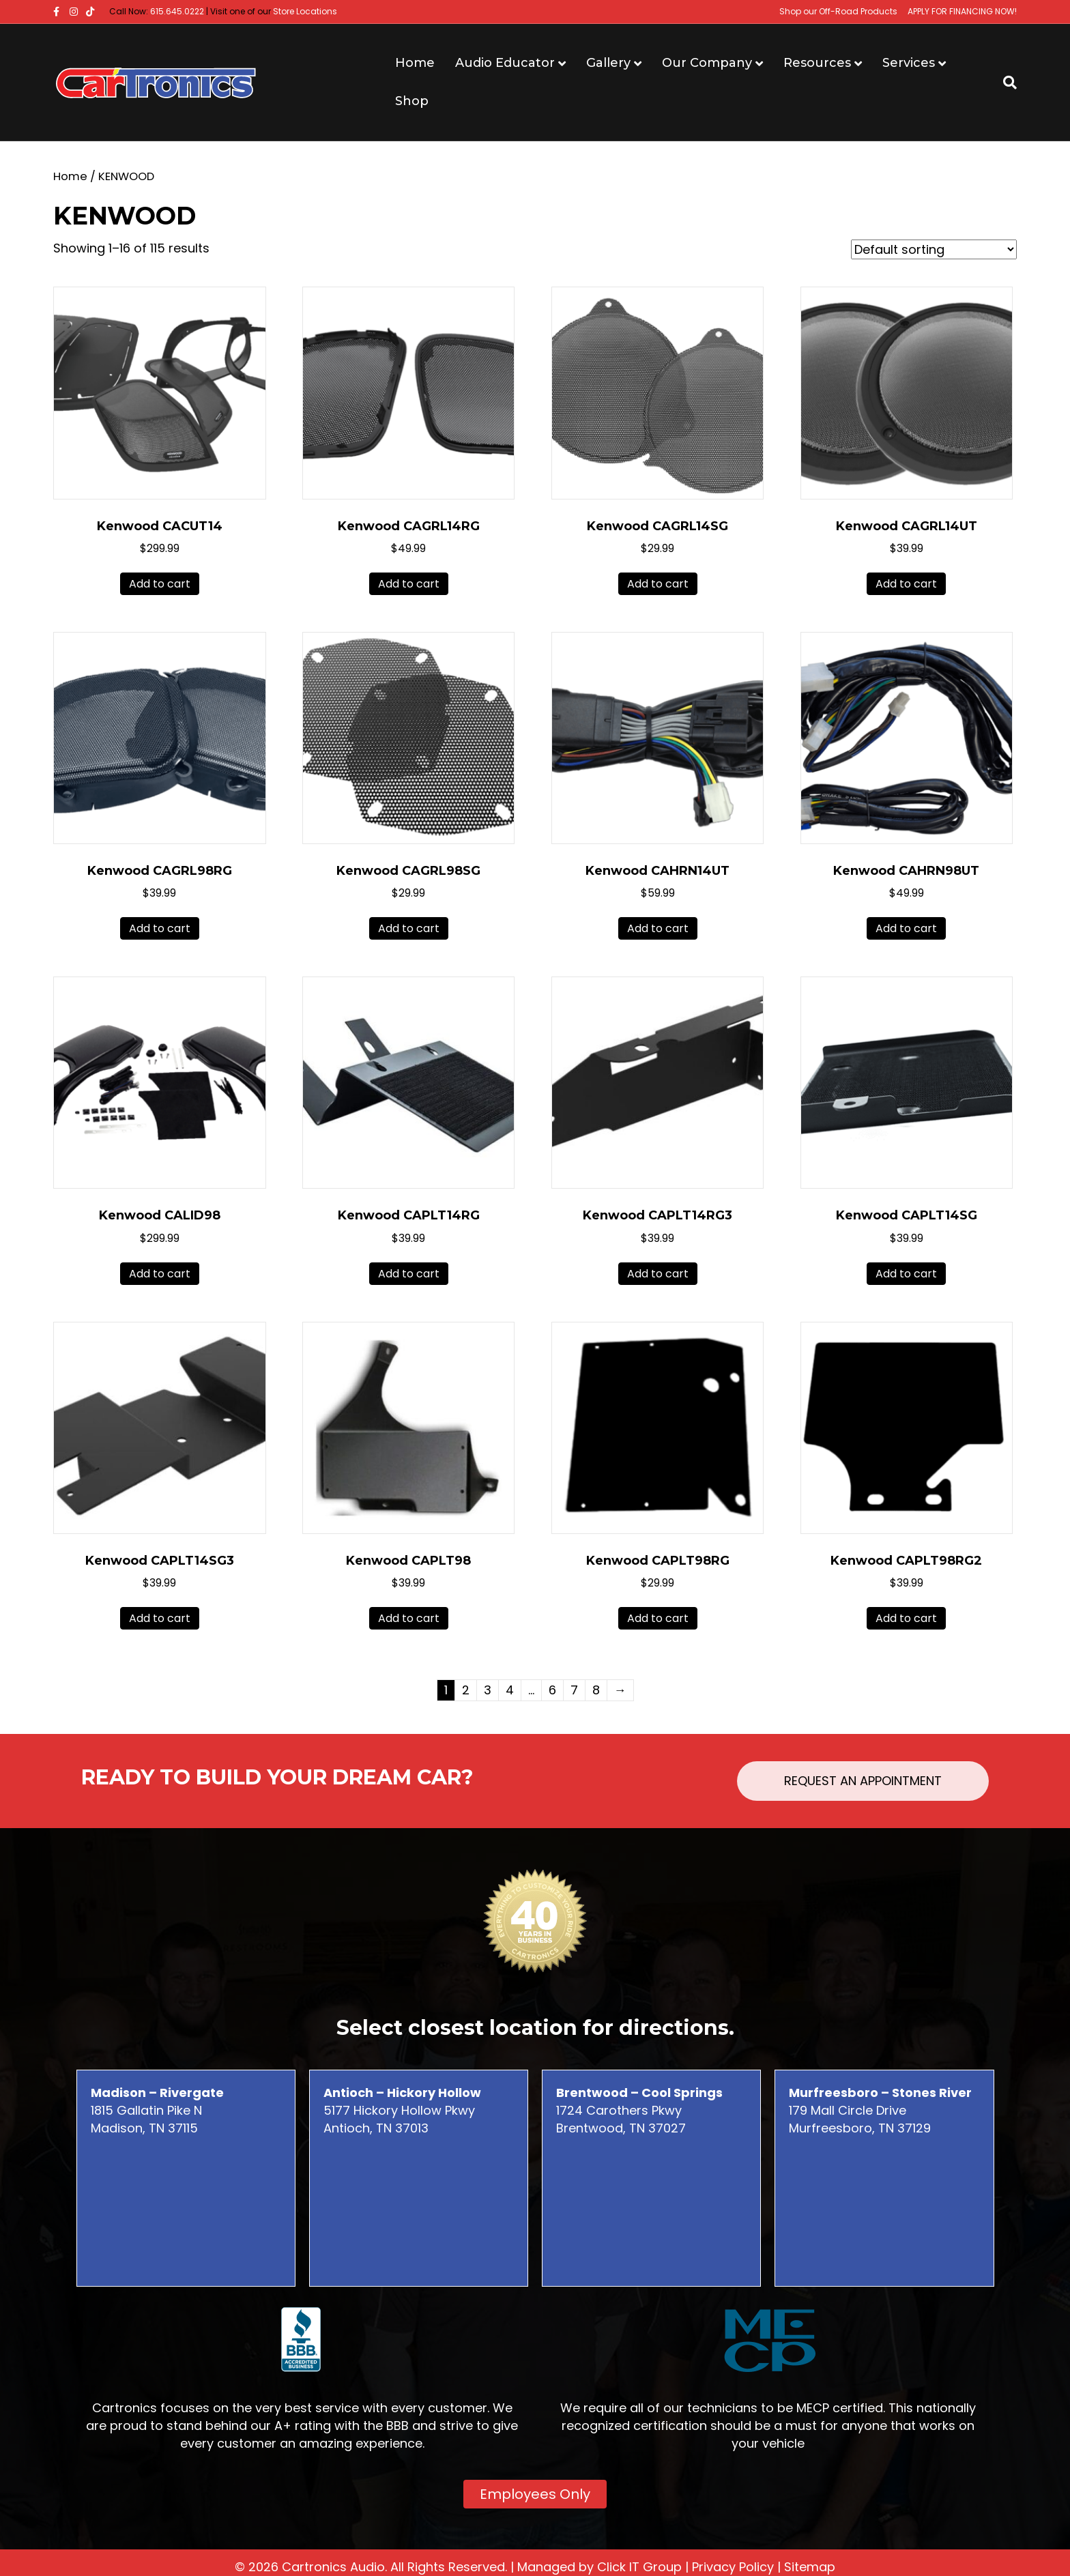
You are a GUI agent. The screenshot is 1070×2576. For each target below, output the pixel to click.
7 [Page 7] (574, 1689)
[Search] (1005, 82)
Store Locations (305, 11)
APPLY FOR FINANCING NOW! (962, 11)
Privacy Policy (733, 2566)
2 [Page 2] (465, 1689)
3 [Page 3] (487, 1689)
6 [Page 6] (552, 1689)
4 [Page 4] (510, 1689)
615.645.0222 (177, 11)
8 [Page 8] (596, 1689)
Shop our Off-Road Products (838, 11)
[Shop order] (934, 249)
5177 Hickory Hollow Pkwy (402, 2101)
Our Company (707, 62)
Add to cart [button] (159, 584)
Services (908, 62)
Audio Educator (505, 62)
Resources (817, 62)
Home (415, 62)
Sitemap (809, 2566)
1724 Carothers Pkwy (639, 2101)
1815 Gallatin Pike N (157, 2101)
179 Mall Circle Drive (880, 2101)
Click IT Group (639, 2566)
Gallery (608, 62)
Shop (412, 100)
